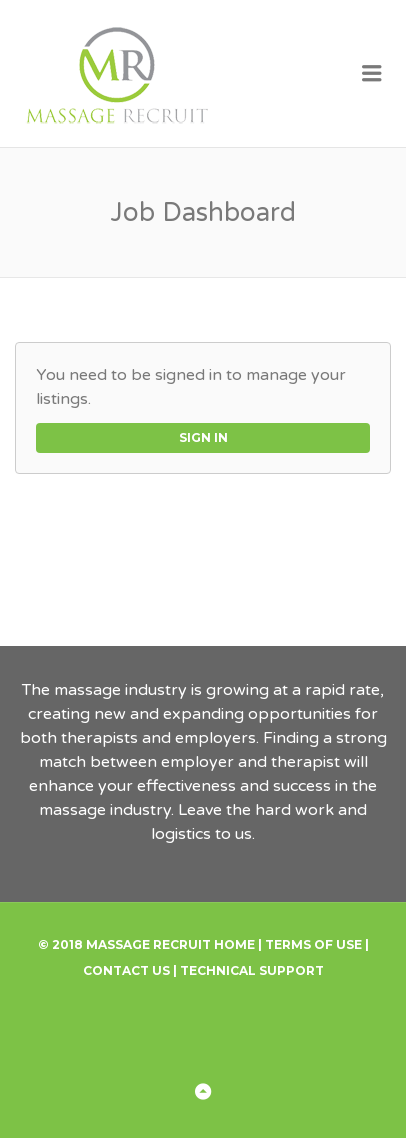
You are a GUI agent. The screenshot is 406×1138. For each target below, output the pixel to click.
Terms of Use (313, 944)
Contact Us (126, 970)
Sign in (203, 437)
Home (234, 944)
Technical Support (252, 970)
